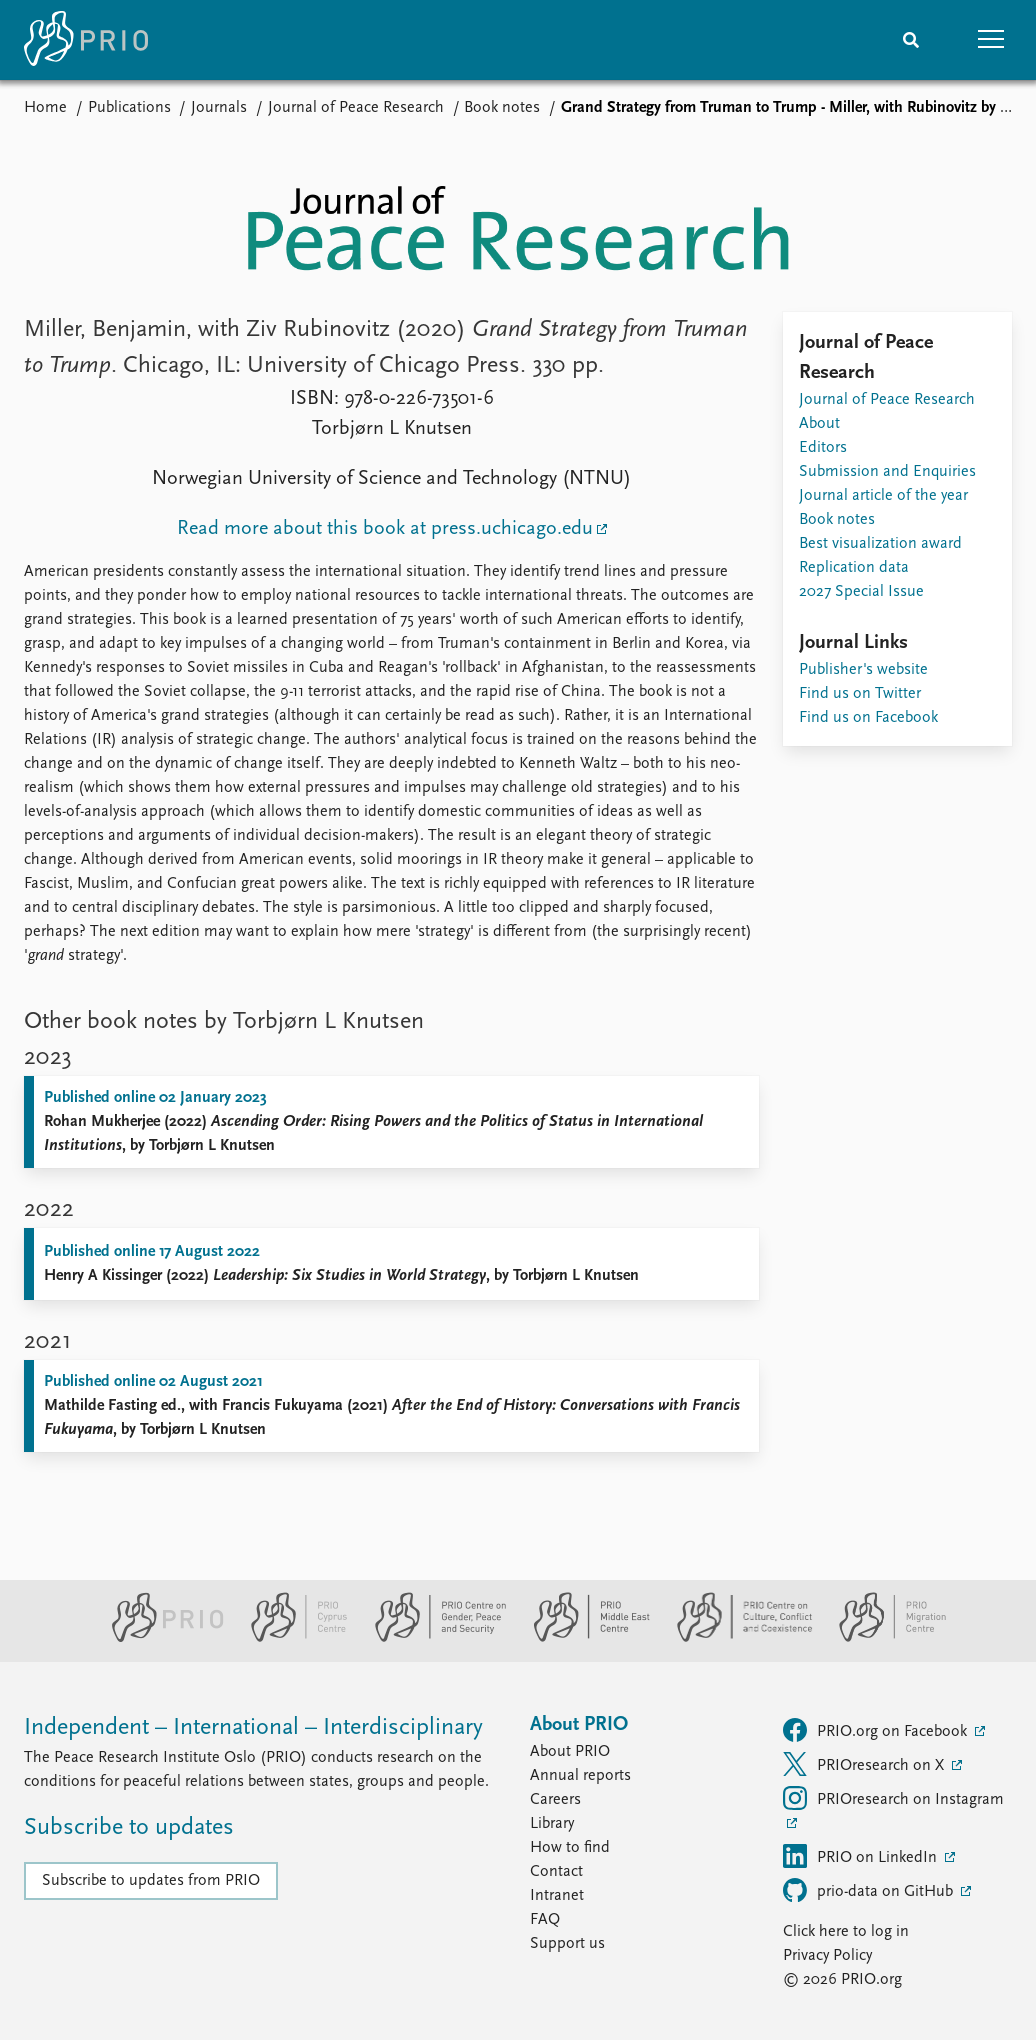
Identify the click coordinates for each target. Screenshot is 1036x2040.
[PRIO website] (159, 1638)
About (819, 424)
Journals (219, 108)
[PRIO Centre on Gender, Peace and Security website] (432, 1638)
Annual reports (580, 1776)
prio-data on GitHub (870, 1890)
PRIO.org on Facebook (877, 1730)
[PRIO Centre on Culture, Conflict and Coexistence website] (736, 1638)
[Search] (911, 40)
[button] (991, 40)
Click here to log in (846, 1932)
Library (552, 1824)
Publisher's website (863, 670)
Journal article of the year (883, 496)
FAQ (545, 1920)
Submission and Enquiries (887, 472)
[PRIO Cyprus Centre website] (291, 1638)
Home (45, 108)
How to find (570, 1848)
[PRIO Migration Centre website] (882, 1638)
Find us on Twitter (860, 694)
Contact (556, 1872)
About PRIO (570, 1752)
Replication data (854, 568)
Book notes (502, 108)
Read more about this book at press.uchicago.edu (385, 529)
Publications (129, 108)
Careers (555, 1800)
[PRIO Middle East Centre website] (583, 1638)
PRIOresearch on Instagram (893, 1798)
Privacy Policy (827, 1956)
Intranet (557, 1896)
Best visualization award (880, 544)
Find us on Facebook (868, 718)
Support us (567, 1944)
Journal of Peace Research (356, 108)
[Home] (86, 40)
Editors (823, 448)
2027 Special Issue (861, 592)
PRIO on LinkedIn (862, 1856)
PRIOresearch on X (865, 1764)
